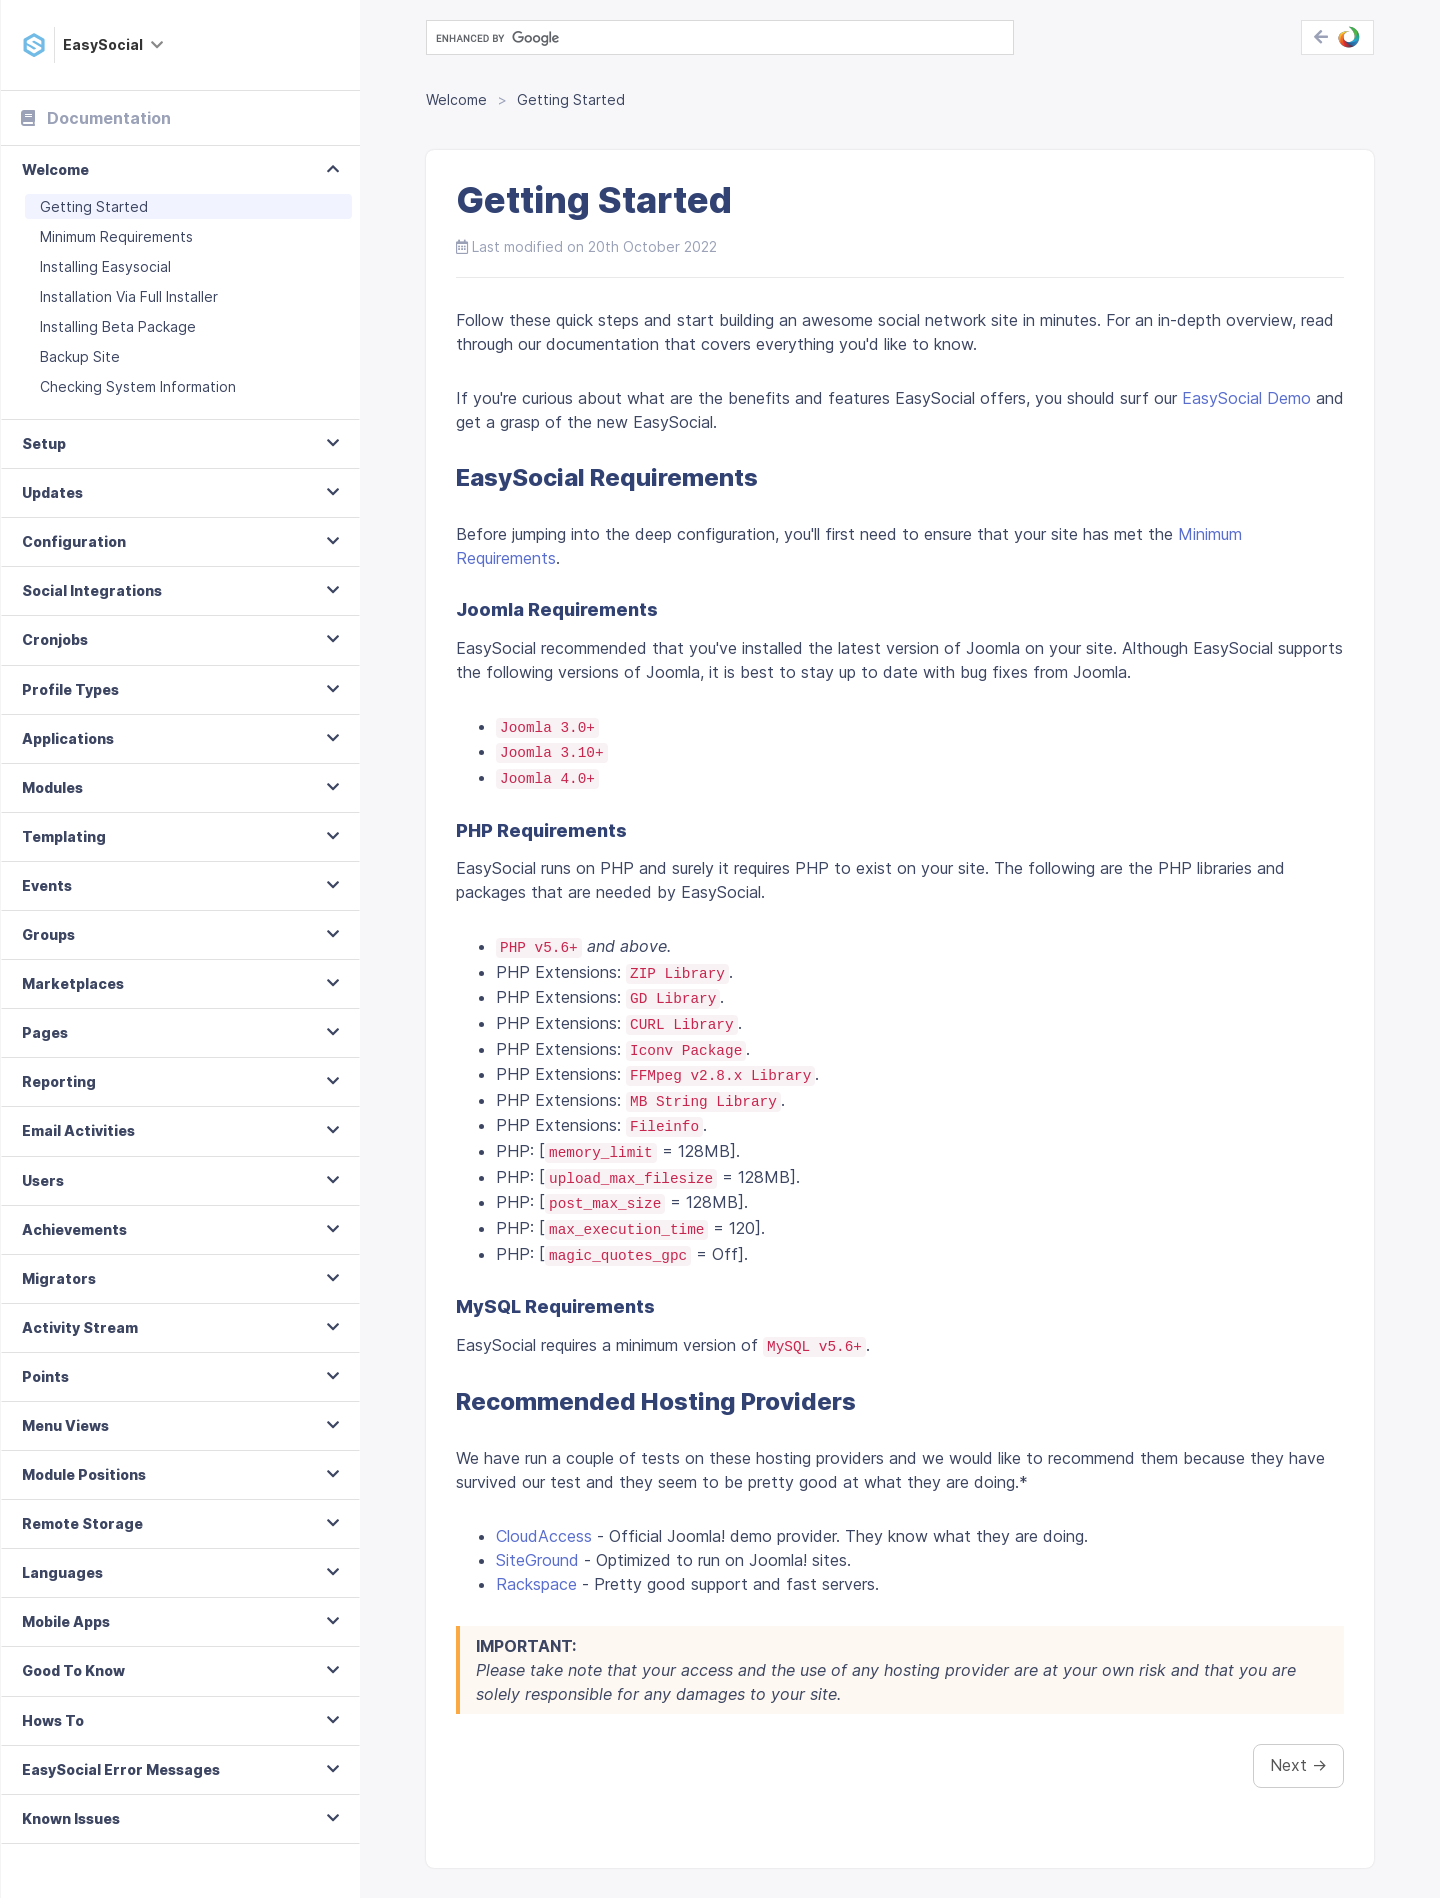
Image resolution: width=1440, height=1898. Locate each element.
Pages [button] (45, 1032)
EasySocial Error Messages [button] (121, 1769)
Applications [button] (68, 738)
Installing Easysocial (105, 266)
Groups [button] (48, 934)
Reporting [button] (59, 1081)
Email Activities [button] (78, 1130)
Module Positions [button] (84, 1474)
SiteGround (537, 1560)
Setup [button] (44, 443)
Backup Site (80, 356)
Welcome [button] (55, 169)
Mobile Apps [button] (66, 1621)
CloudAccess (544, 1536)
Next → (1298, 1765)
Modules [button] (52, 787)
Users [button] (43, 1180)
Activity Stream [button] (80, 1327)
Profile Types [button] (70, 689)
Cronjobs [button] (55, 639)
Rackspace (536, 1584)
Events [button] (47, 885)
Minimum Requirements (116, 236)
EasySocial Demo (1246, 398)
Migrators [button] (59, 1278)
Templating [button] (64, 836)
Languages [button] (62, 1572)
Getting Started (94, 206)
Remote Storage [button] (82, 1523)
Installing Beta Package (118, 326)
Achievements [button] (74, 1229)
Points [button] (45, 1376)
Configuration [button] (74, 541)
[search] (718, 38)
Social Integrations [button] (92, 590)
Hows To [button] (53, 1720)
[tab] (180, 170)
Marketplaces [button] (73, 983)
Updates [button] (52, 492)
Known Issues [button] (71, 1818)
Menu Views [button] (65, 1425)
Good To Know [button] (73, 1670)
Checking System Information (138, 386)
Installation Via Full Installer (129, 296)
